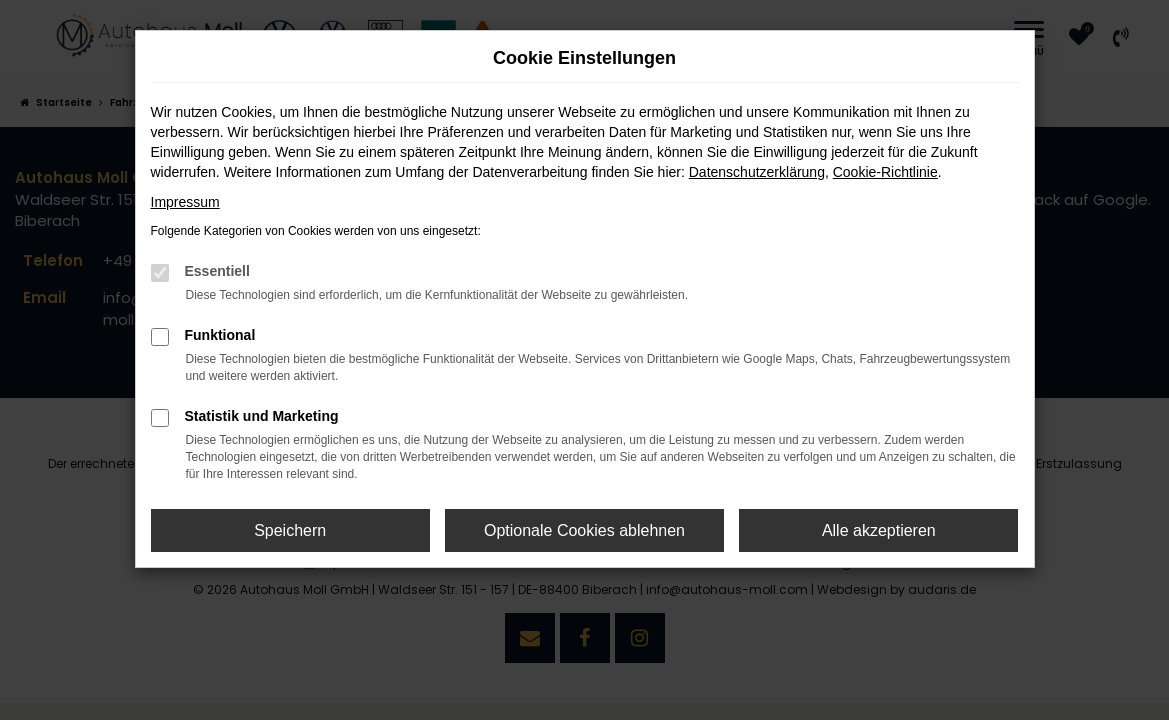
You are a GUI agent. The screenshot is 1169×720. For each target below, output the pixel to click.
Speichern (290, 530)
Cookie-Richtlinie (885, 172)
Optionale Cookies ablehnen (584, 530)
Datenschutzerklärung (757, 172)
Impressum (185, 202)
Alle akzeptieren (879, 530)
